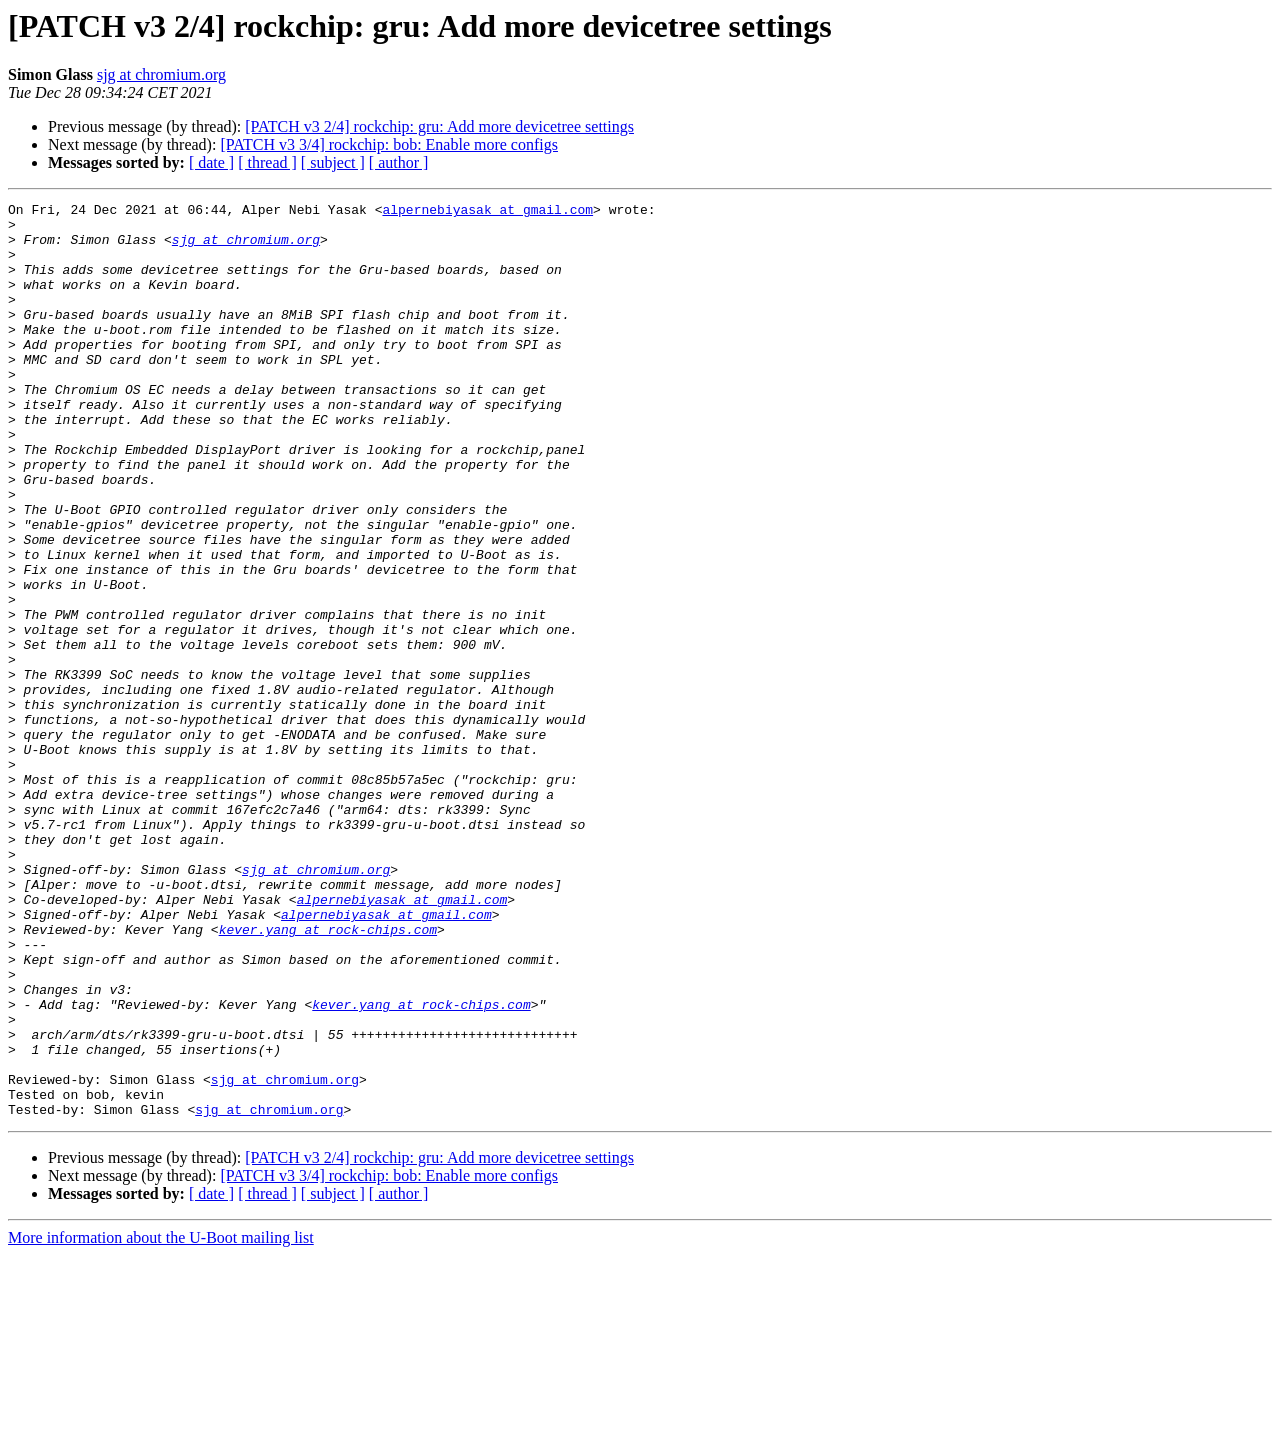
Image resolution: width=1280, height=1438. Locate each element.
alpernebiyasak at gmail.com (487, 212)
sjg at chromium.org (161, 74)
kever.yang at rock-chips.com (328, 1076)
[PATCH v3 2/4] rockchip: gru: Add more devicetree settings (439, 126)
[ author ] (399, 162)
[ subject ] (333, 162)
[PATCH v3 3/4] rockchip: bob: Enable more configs (389, 144)
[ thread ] (267, 162)
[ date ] (211, 162)
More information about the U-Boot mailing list (161, 1420)
